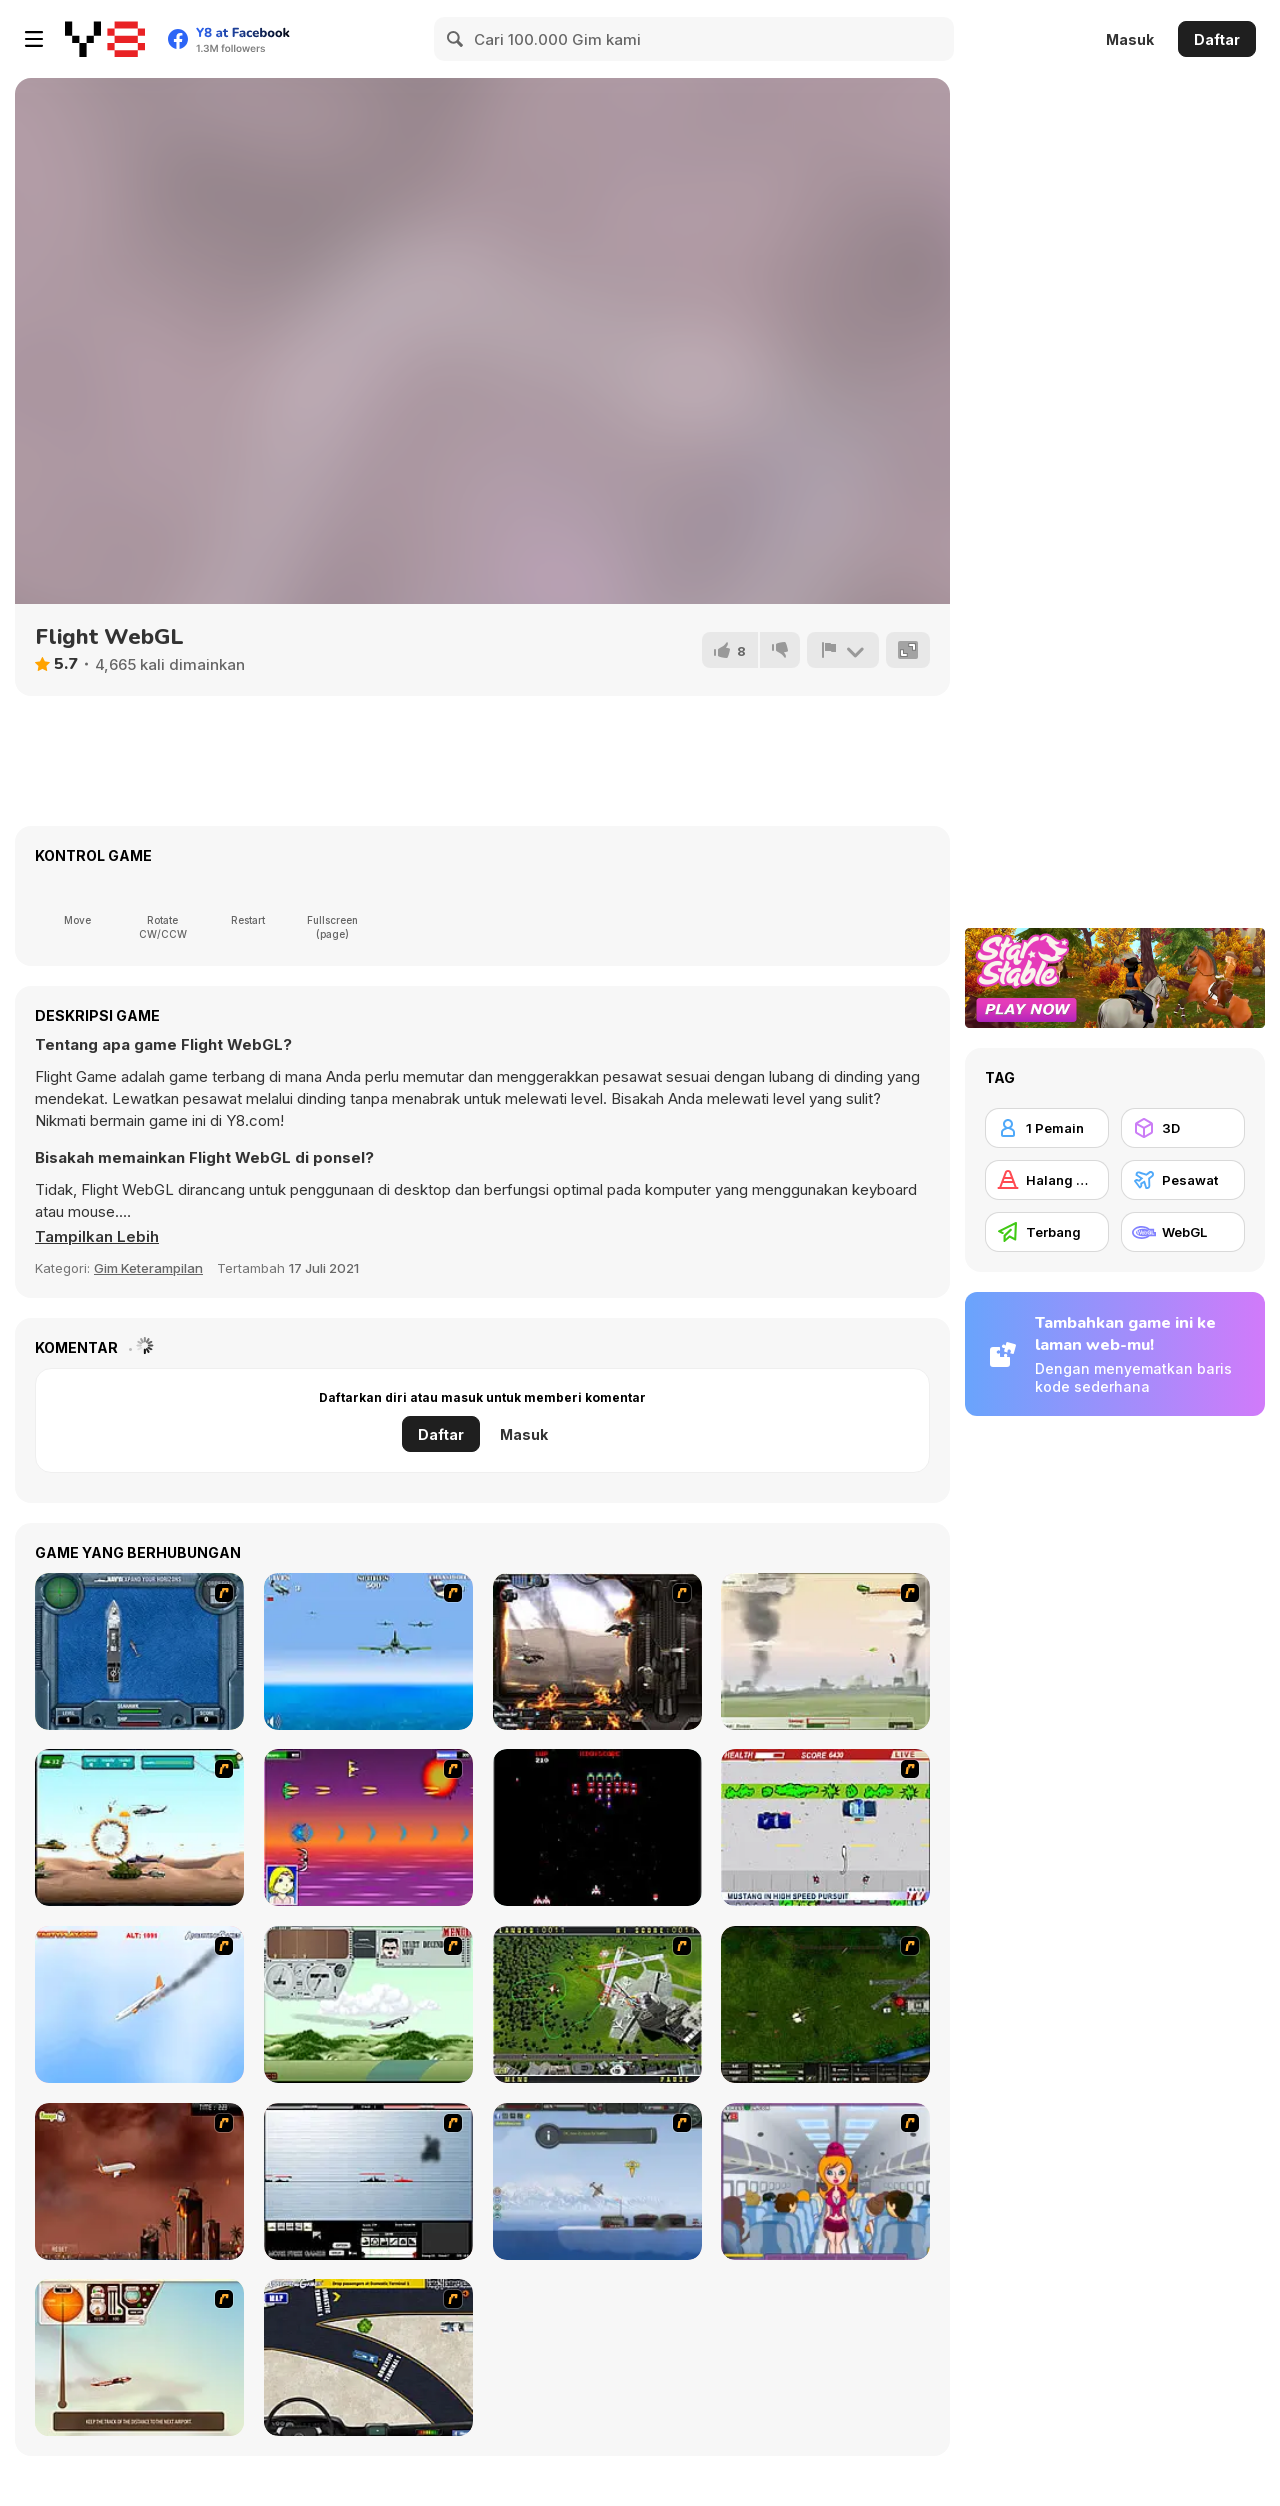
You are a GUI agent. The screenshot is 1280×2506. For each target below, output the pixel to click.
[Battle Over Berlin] (825, 1651)
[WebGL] (1183, 1232)
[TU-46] (139, 2357)
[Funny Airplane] (825, 2181)
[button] (97, 1237)
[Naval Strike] (368, 1651)
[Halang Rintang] (1047, 1180)
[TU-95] (368, 2004)
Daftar (1217, 39)
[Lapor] (843, 650)
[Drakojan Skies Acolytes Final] (597, 1651)
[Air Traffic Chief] (597, 2004)
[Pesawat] (1183, 1180)
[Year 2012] (139, 2181)
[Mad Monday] (825, 1827)
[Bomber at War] (597, 2181)
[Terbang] (1047, 1232)
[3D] (1183, 1128)
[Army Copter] (139, 1827)
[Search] (456, 39)
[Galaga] (597, 1827)
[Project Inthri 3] (368, 1827)
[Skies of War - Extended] (825, 2004)
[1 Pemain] (1047, 1128)
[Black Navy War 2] (368, 2181)
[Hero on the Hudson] (139, 2004)
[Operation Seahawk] (139, 1651)
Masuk (1130, 39)
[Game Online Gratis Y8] (105, 39)
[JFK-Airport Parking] (368, 2357)
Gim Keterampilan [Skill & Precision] (148, 1268)
